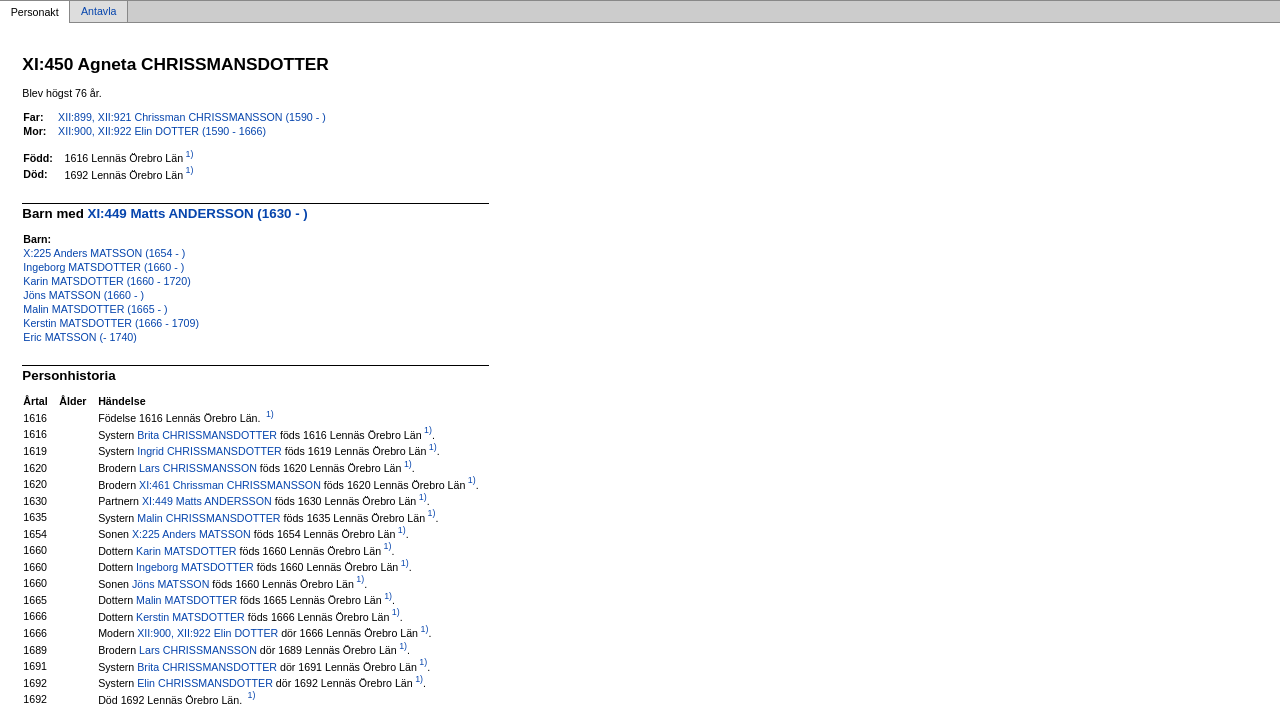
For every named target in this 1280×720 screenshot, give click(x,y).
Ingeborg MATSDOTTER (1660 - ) (103, 267)
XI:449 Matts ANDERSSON (207, 501)
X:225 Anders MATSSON (191, 534)
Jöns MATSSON (170, 583)
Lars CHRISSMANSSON (198, 468)
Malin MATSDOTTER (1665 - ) (95, 309)
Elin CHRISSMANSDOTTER (205, 683)
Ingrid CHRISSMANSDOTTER (209, 451)
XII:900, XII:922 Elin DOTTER (207, 633)
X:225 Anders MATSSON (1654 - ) (104, 253)
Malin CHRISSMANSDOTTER (208, 517)
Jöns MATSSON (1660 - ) (83, 295)
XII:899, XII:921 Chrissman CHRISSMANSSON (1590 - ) (192, 117)
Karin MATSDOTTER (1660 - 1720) (106, 281)
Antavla (99, 12)
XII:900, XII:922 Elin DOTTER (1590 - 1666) (162, 131)
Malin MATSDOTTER (186, 600)
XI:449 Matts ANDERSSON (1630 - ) (198, 213)
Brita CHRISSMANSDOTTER (207, 434)
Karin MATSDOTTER (186, 550)
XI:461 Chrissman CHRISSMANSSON (230, 484)
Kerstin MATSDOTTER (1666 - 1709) (111, 323)
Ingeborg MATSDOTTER (195, 567)
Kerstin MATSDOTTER (190, 616)
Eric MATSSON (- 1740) (80, 337)
